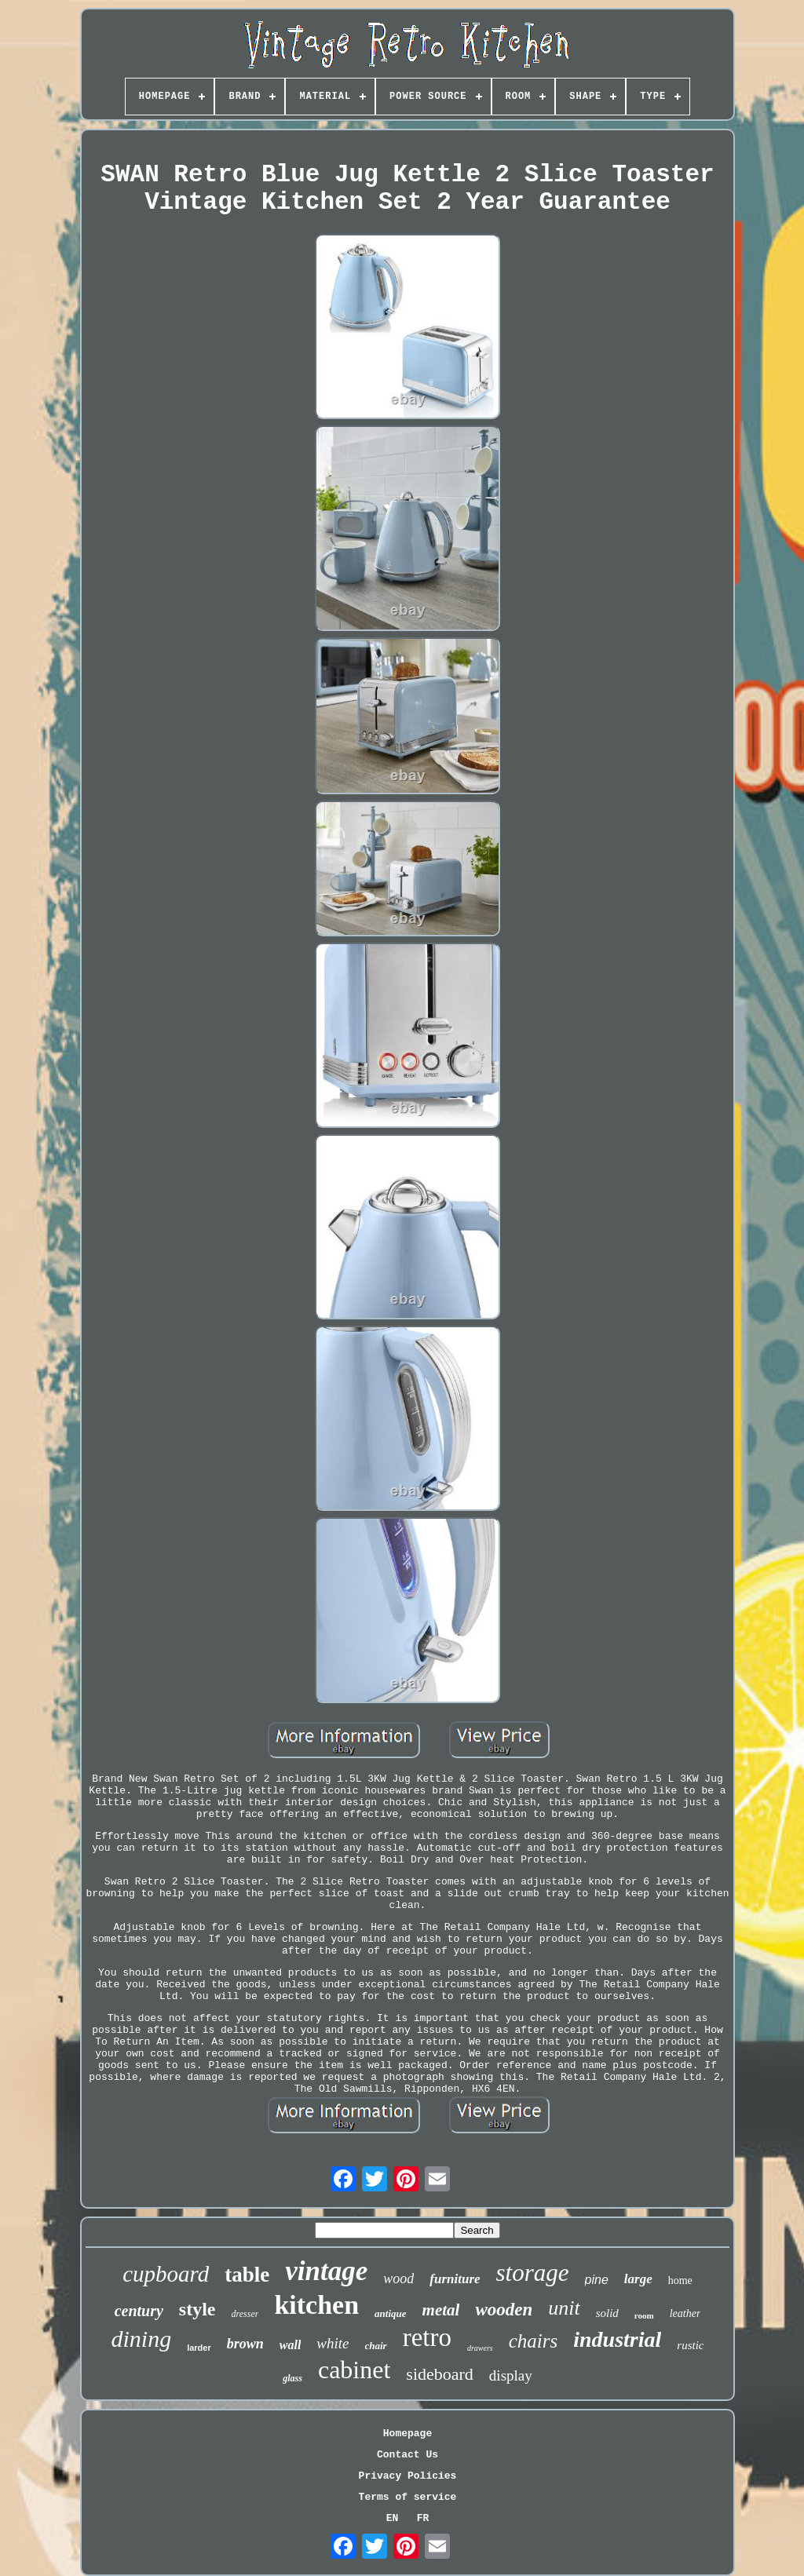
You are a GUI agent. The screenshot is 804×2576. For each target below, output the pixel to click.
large (638, 2278)
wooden (503, 2309)
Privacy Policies (408, 2476)
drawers (480, 2348)
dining (141, 2339)
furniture (454, 2278)
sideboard (439, 2374)
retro (427, 2337)
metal (441, 2310)
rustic (690, 2345)
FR (423, 2518)
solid (607, 2313)
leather (685, 2313)
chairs (533, 2341)
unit (563, 2308)
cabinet (354, 2369)
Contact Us (407, 2455)
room (644, 2315)
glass (292, 2378)
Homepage (407, 2433)
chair (376, 2346)
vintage (326, 2271)
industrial (617, 2339)
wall (291, 2345)
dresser (245, 2313)
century (139, 2310)
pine (596, 2279)
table (247, 2274)
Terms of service (408, 2497)
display (510, 2375)
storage (532, 2272)
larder (199, 2347)
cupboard (165, 2273)
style (197, 2309)
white (332, 2343)
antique (390, 2313)
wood (398, 2278)
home (680, 2280)
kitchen (316, 2304)
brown (245, 2344)
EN (392, 2518)
